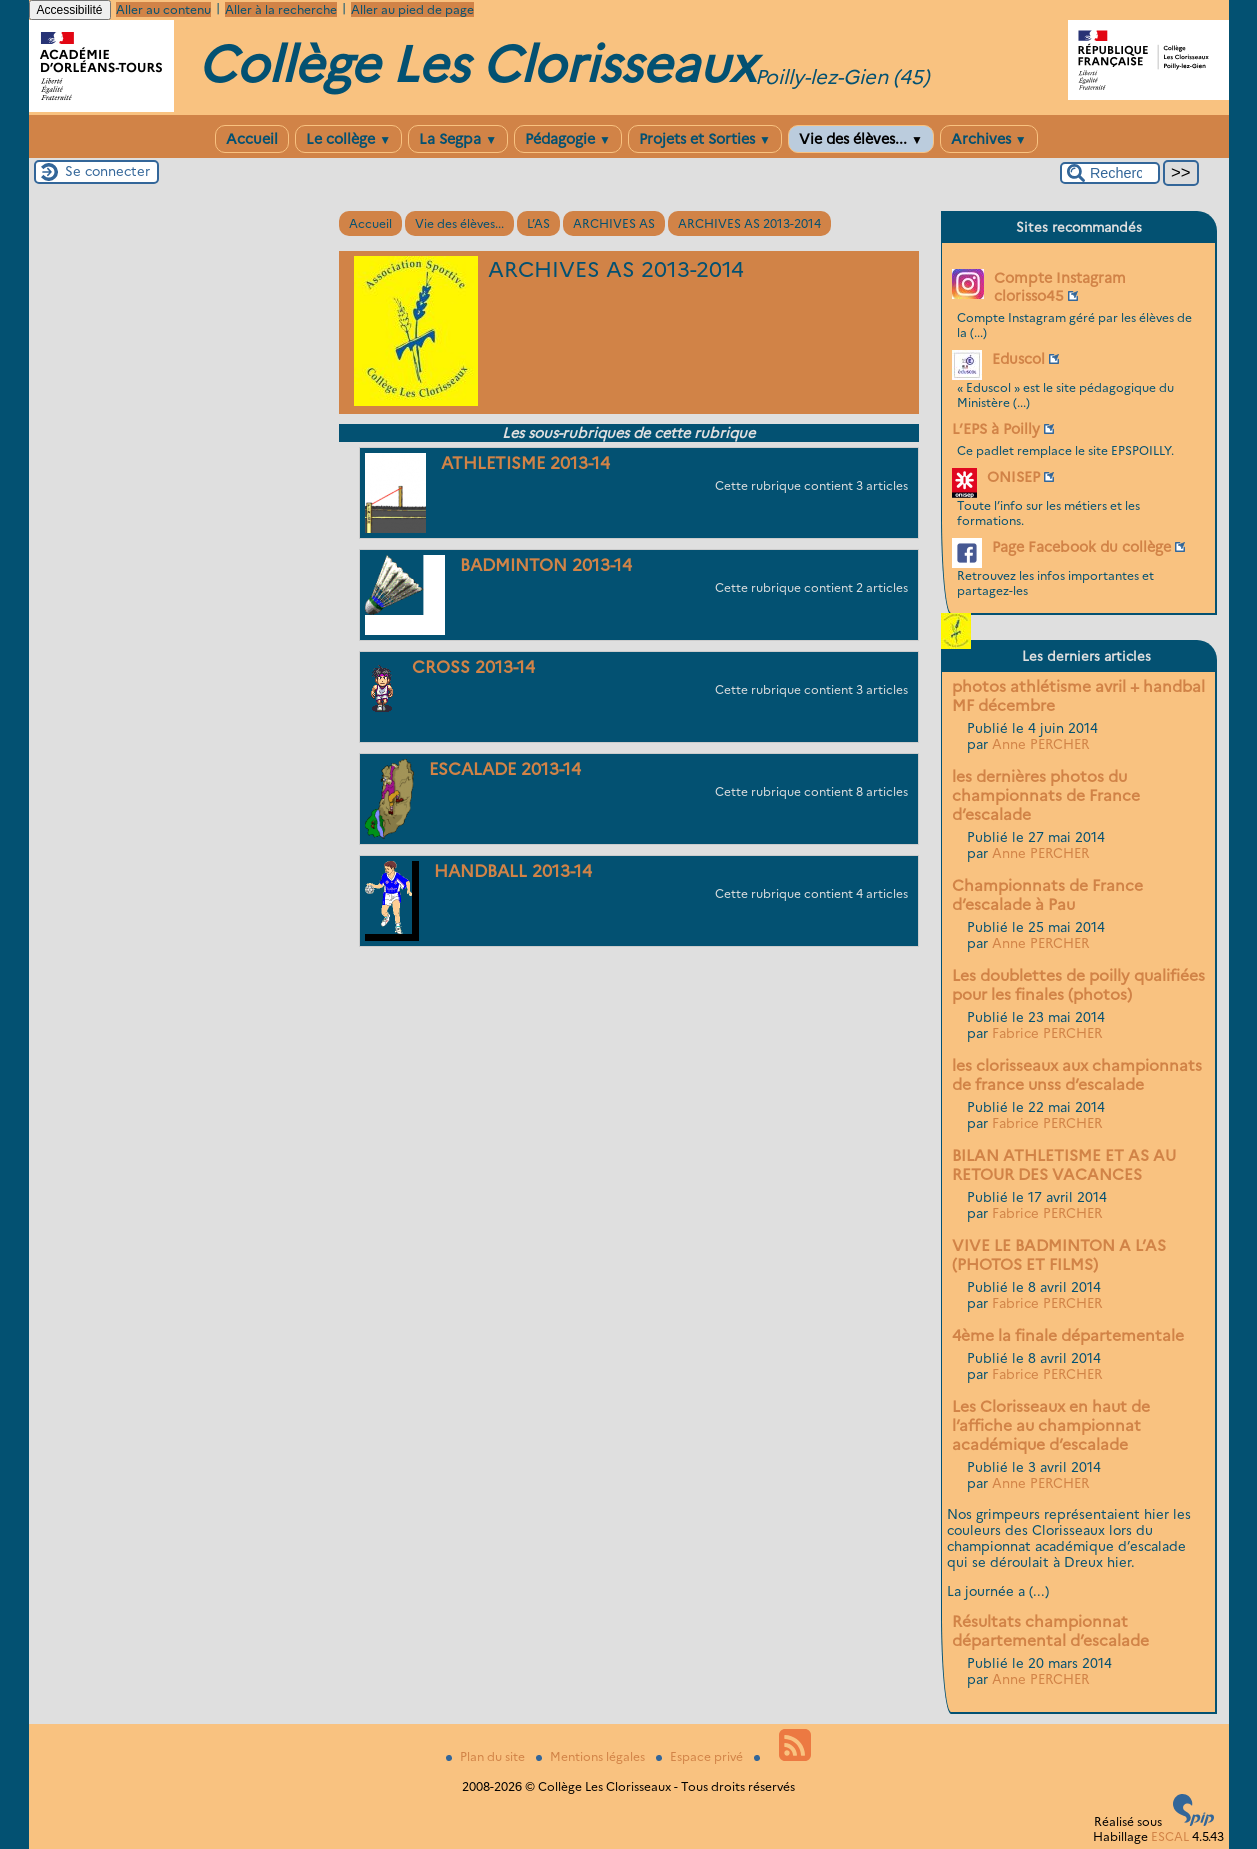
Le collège (348, 139)
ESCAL (1170, 1836)
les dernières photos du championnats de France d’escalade (1046, 795)
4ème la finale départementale (1068, 1335)
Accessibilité (70, 10)
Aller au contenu (163, 9)
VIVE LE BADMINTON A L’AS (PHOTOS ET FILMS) (1059, 1255)
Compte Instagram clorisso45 (1060, 287)
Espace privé (701, 1756)
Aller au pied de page (412, 9)
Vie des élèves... (861, 139)
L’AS (538, 223)
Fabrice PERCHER (1047, 1033)
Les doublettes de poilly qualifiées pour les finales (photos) (1078, 985)
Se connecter (107, 171)
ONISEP (1013, 477)
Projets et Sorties (705, 139)
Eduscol (1018, 359)
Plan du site (487, 1756)
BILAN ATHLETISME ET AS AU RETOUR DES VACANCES (1064, 1165)
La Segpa (458, 139)
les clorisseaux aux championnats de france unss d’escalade (1077, 1075)
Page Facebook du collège (1081, 547)
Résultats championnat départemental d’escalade (1050, 1631)
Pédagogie (568, 139)
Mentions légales (592, 1756)
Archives (989, 139)
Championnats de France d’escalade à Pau (1047, 895)
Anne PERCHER (1040, 744)
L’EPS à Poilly (996, 429)
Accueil (252, 139)
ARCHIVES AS (614, 223)
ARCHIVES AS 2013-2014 (749, 223)
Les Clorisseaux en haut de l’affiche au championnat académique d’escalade (1051, 1425)
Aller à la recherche (281, 9)
